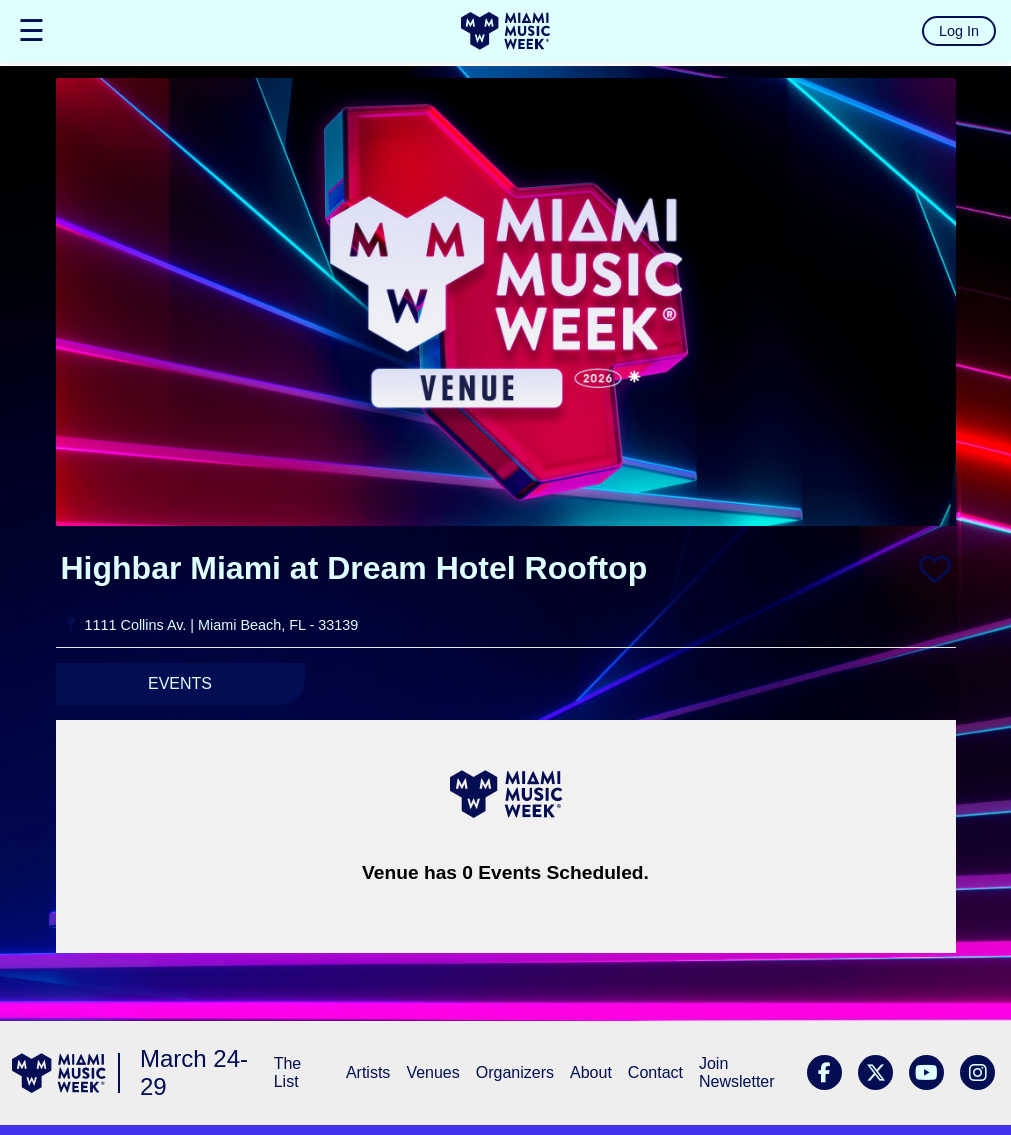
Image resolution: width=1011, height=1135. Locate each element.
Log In (959, 31)
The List (288, 1072)
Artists (368, 1072)
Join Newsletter (737, 1072)
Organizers (515, 1072)
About (591, 1072)
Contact (655, 1072)
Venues (432, 1072)
